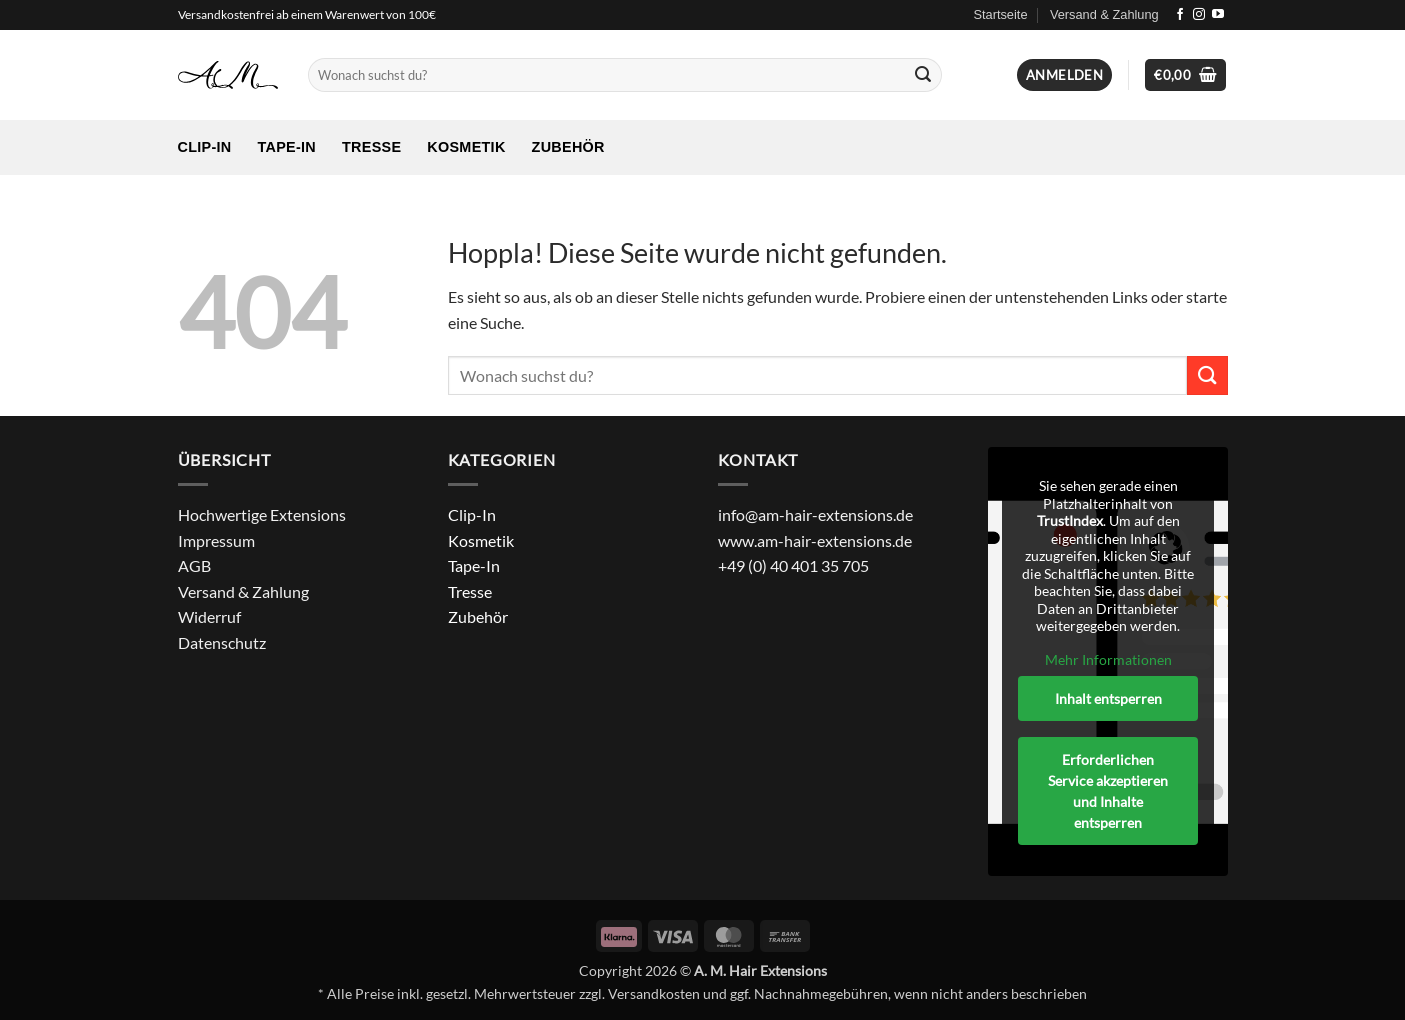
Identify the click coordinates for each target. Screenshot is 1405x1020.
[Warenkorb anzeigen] (1185, 75)
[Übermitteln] (924, 75)
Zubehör (568, 147)
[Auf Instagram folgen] (1199, 15)
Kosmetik (466, 147)
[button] (1064, 75)
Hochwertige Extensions (262, 514)
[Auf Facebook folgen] (1180, 15)
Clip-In (205, 147)
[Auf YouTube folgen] (1218, 15)
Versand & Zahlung (1104, 14)
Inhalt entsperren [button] (1107, 698)
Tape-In (286, 147)
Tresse (371, 147)
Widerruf (209, 616)
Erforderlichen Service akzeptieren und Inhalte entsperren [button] (1108, 791)
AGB (194, 565)
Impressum (216, 540)
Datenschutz (222, 642)
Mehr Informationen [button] (1107, 659)
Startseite (1000, 14)
